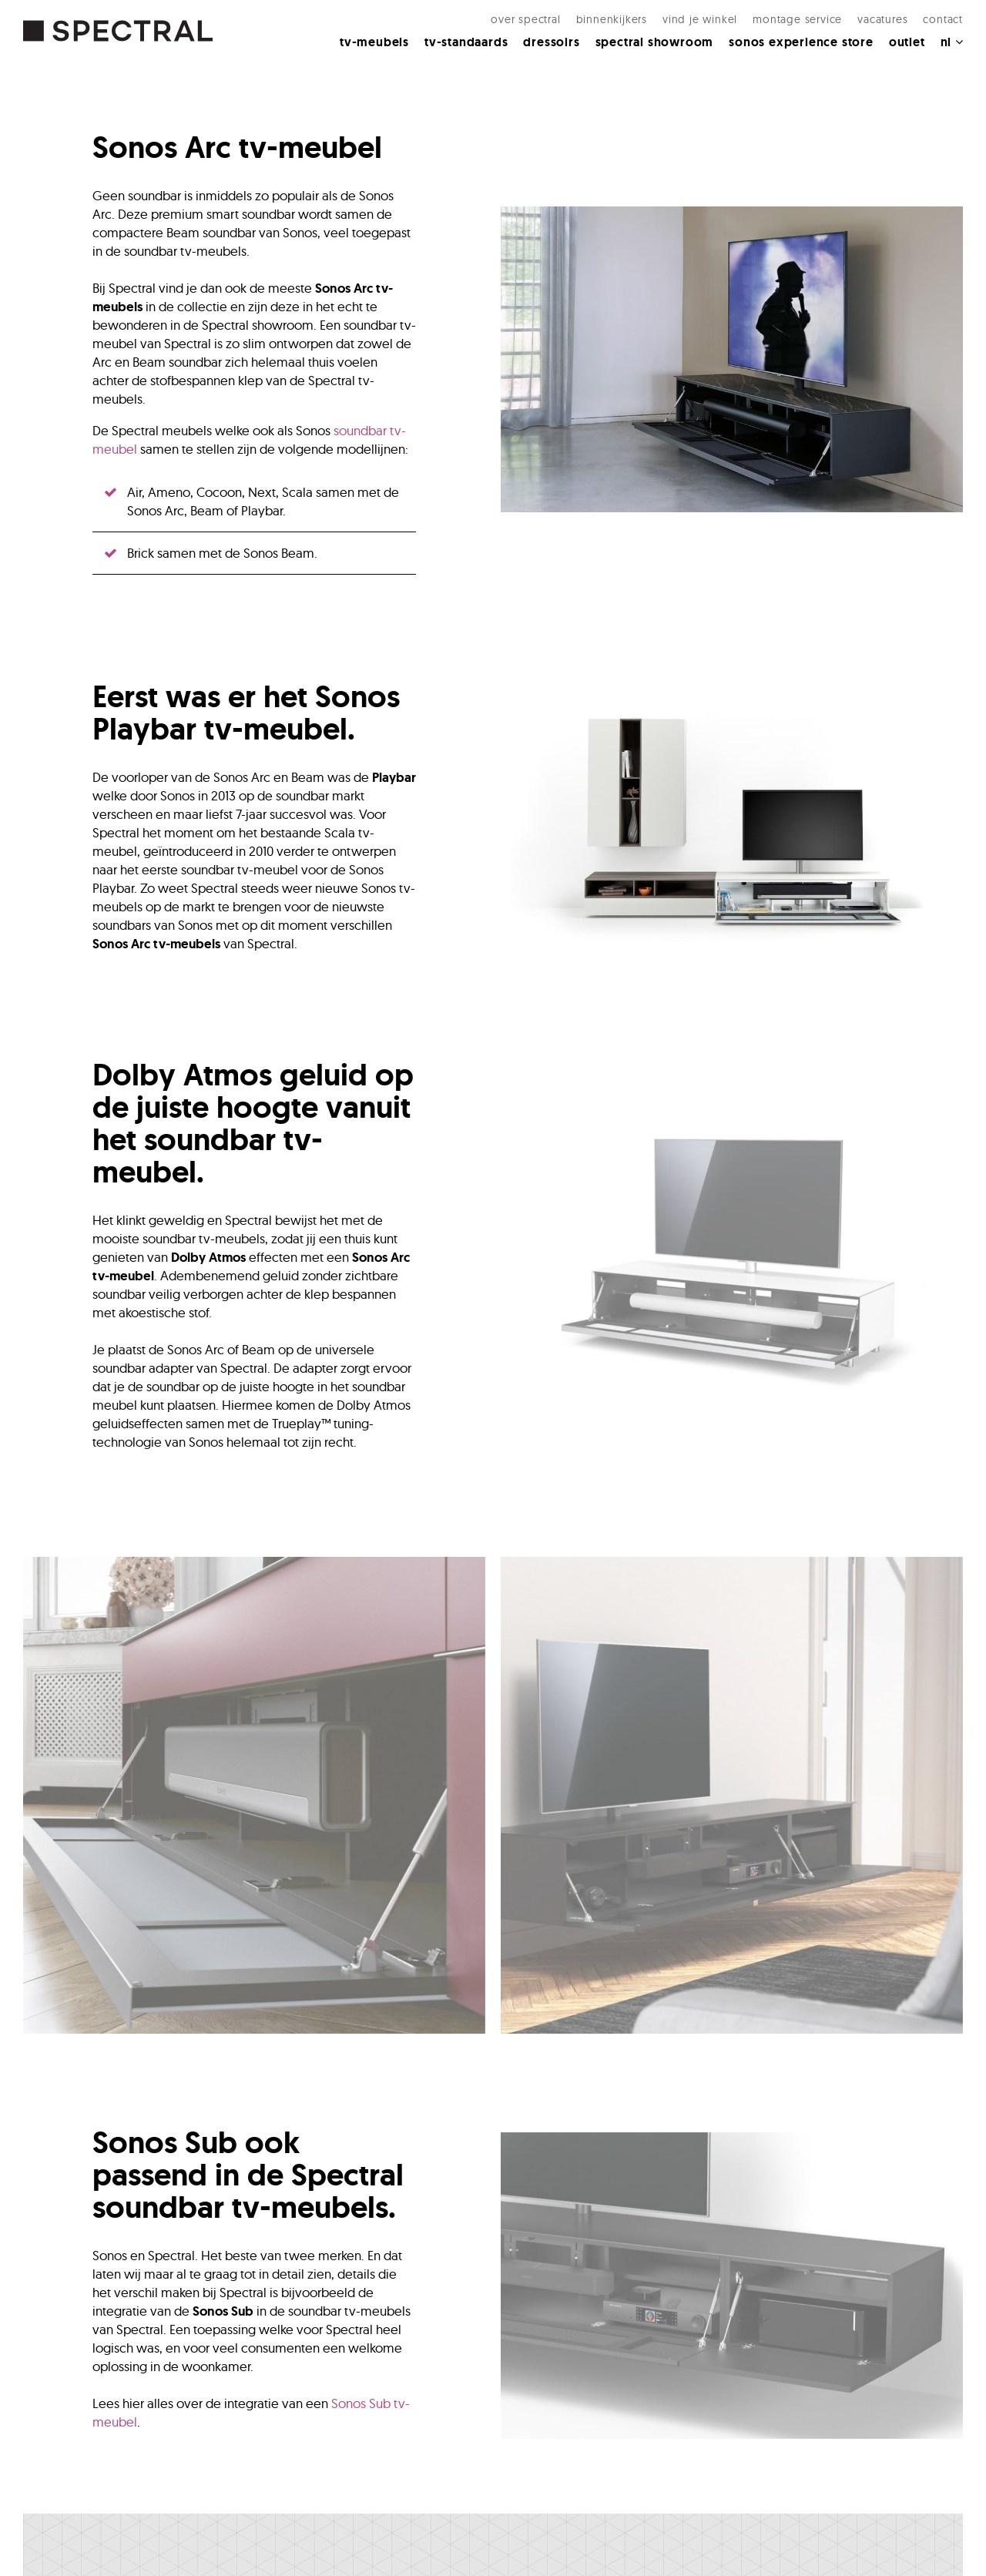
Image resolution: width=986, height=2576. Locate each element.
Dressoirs (551, 42)
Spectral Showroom (654, 42)
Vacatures (882, 19)
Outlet (907, 42)
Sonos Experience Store (801, 42)
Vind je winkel (699, 19)
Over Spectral (525, 19)
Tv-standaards (466, 42)
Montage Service (797, 19)
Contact (943, 19)
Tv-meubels (374, 42)
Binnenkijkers (611, 19)
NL (952, 42)
